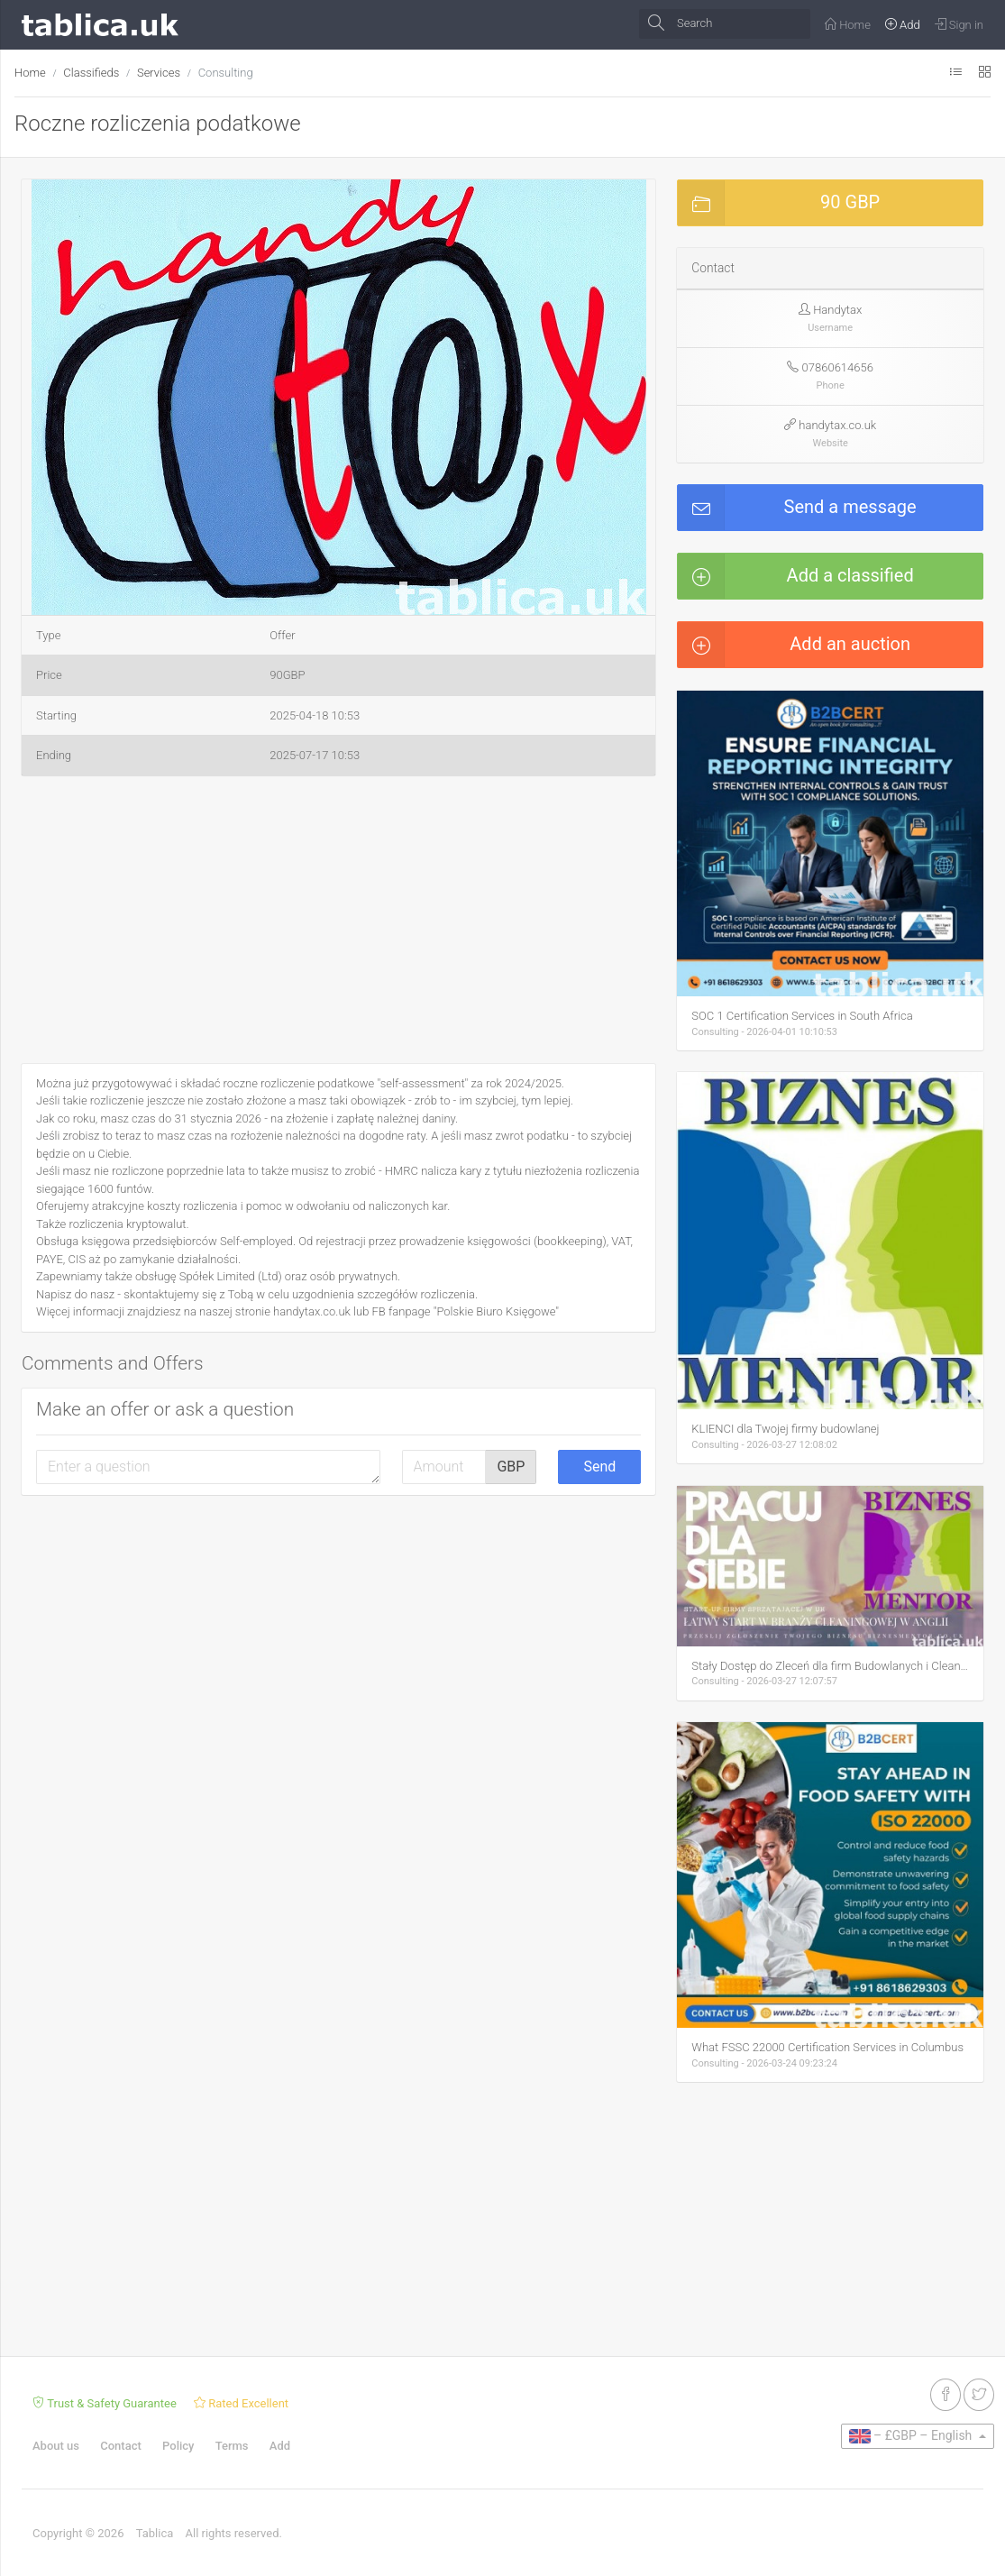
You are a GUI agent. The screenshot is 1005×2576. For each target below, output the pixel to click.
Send (599, 1466)
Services (158, 72)
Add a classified (795, 576)
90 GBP (779, 202)
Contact (121, 2445)
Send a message (797, 507)
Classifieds (91, 72)
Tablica (155, 2533)
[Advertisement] (338, 923)
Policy (178, 2445)
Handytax (837, 309)
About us (55, 2445)
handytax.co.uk (837, 425)
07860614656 (837, 367)
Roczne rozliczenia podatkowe (157, 123)
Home (30, 72)
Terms (232, 2445)
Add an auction (794, 644)
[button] (630, 195)
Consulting (225, 72)
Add (280, 2445)
